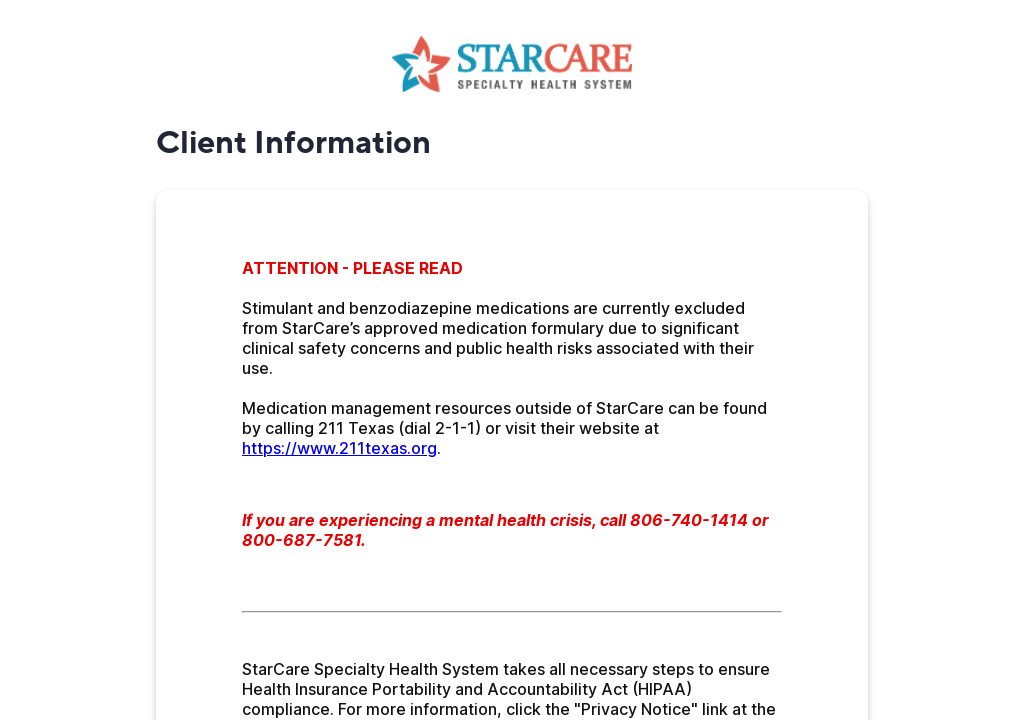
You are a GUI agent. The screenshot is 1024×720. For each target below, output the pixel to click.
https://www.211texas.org (339, 448)
